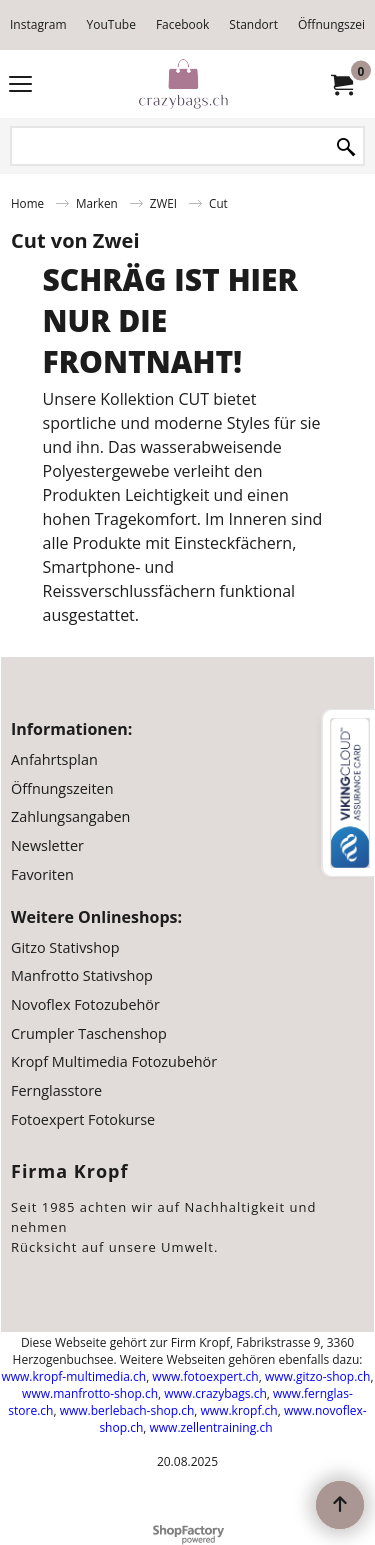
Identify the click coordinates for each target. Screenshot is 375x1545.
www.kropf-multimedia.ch (73, 1376)
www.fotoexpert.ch (205, 1376)
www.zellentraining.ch (211, 1427)
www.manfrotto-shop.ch (90, 1393)
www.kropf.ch (239, 1410)
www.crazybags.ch (215, 1393)
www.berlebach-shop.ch (127, 1410)
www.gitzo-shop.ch (317, 1376)
